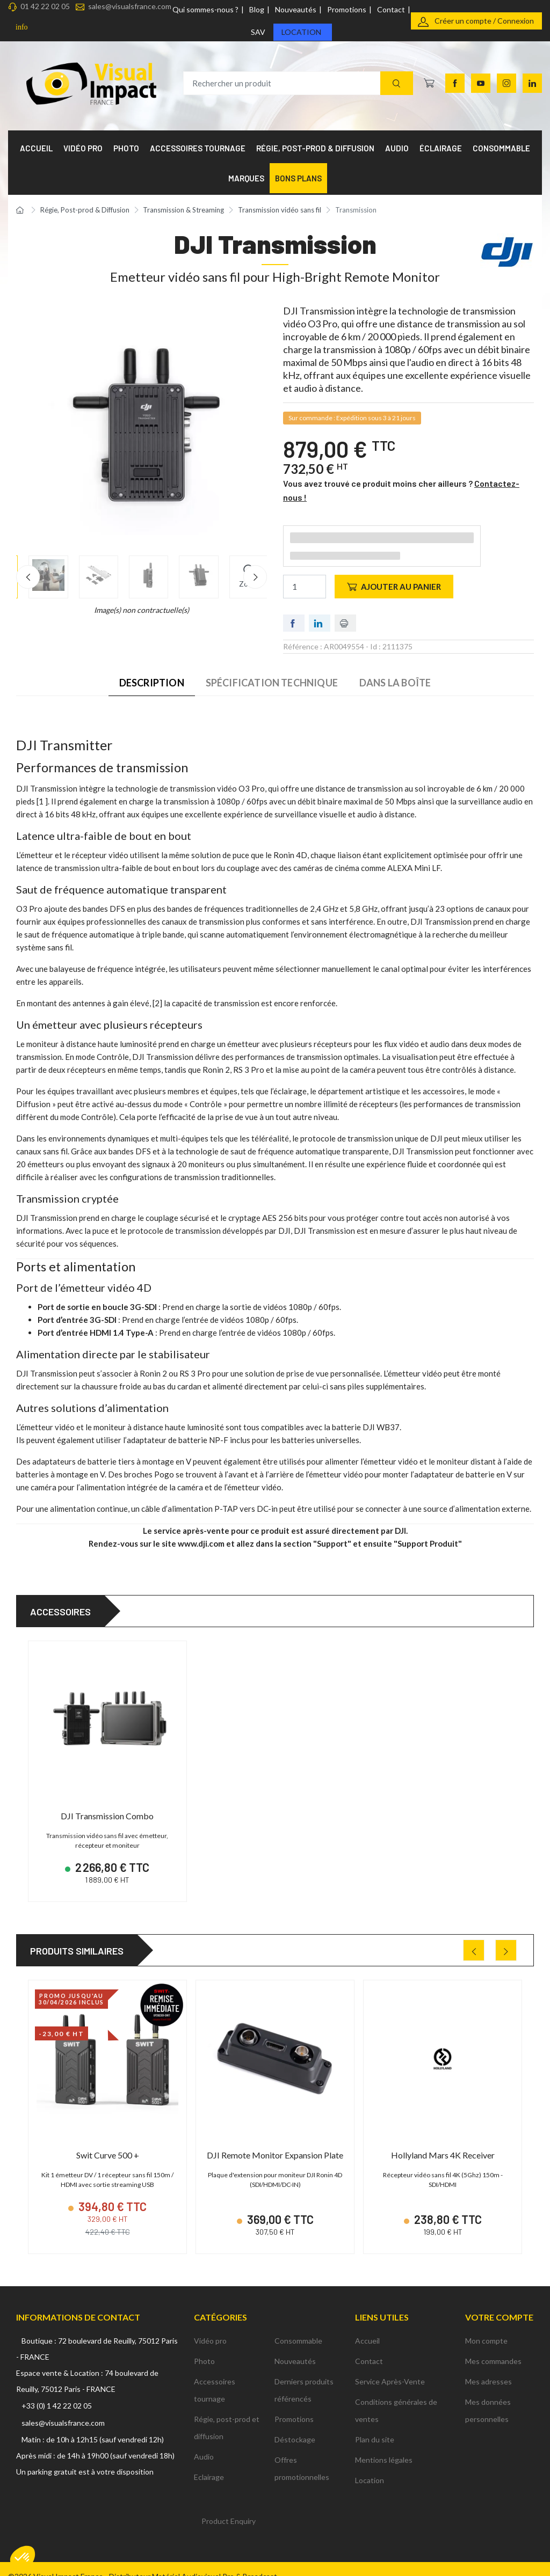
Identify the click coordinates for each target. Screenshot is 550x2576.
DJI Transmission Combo (107, 1816)
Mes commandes (493, 2346)
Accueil (367, 2325)
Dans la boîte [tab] (395, 683)
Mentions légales (383, 2444)
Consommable (298, 2325)
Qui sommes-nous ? (205, 9)
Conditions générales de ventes (396, 2395)
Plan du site (374, 2424)
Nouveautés (295, 9)
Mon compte (486, 2325)
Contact (391, 9)
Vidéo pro (210, 2325)
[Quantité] (304, 587)
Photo (204, 2346)
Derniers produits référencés (304, 2375)
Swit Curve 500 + (107, 2148)
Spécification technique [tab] (272, 683)
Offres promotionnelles (301, 2453)
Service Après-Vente (390, 2366)
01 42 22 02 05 (45, 6)
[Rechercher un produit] (298, 83)
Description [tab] (151, 683)
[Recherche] (396, 83)
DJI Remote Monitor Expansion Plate (275, 2148)
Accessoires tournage (214, 2375)
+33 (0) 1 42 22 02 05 (56, 2390)
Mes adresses (488, 2366)
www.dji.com (201, 1543)
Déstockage (294, 2424)
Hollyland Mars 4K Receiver (443, 2148)
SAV (258, 31)
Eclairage (209, 2462)
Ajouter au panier (394, 587)
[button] (22, 2558)
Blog (256, 9)
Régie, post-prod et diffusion (226, 2412)
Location (301, 31)
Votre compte (499, 2302)
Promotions (346, 9)
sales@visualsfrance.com (129, 6)
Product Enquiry (228, 2506)
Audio (204, 2441)
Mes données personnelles (488, 2395)
